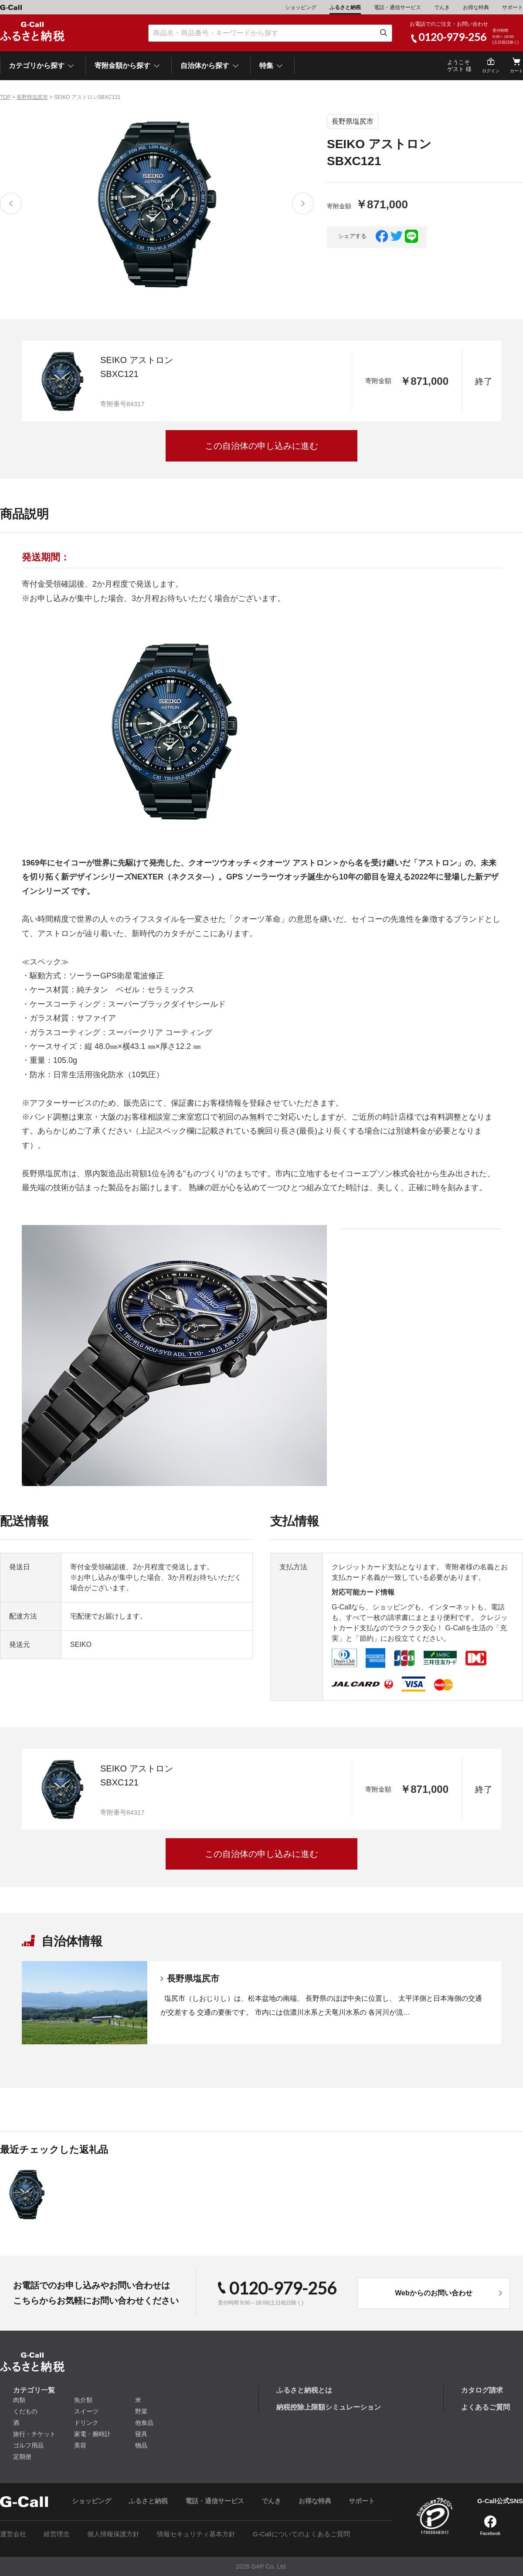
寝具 (141, 2433)
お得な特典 (476, 7)
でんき (442, 7)
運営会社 (13, 2534)
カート (516, 70)
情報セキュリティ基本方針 (196, 2534)
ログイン (490, 70)
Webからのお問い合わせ (433, 2293)
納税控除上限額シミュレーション (328, 2407)
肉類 (19, 2399)
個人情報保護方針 (113, 2534)
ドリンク (86, 2422)
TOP (5, 97)
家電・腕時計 (92, 2433)
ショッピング (300, 7)
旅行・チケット (34, 2433)
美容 (80, 2445)
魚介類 (83, 2399)
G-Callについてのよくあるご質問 (301, 2534)
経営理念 (57, 2534)
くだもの (25, 2411)
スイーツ (86, 2411)
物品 (141, 2445)
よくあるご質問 (485, 2407)
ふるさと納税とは (304, 2390)
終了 (483, 381)
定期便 (22, 2456)
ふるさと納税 (345, 7)
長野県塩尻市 (32, 97)
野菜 (141, 2411)
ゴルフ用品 (28, 2445)
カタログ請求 (482, 2390)
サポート (512, 7)
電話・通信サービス (397, 7)
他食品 (144, 2422)
